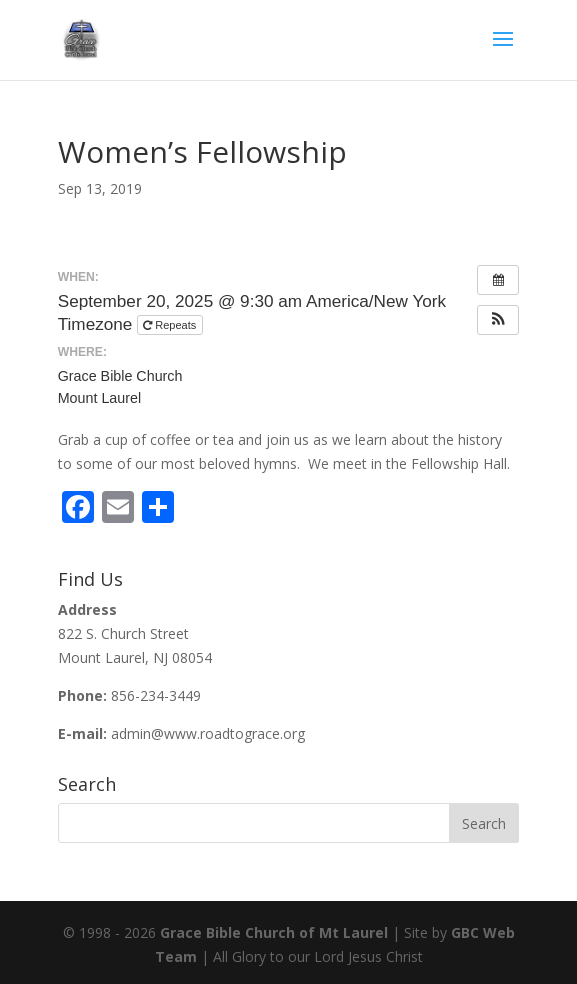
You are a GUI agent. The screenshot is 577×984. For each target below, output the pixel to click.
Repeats (171, 325)
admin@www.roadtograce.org (208, 733)
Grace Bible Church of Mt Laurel (274, 932)
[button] (498, 320)
